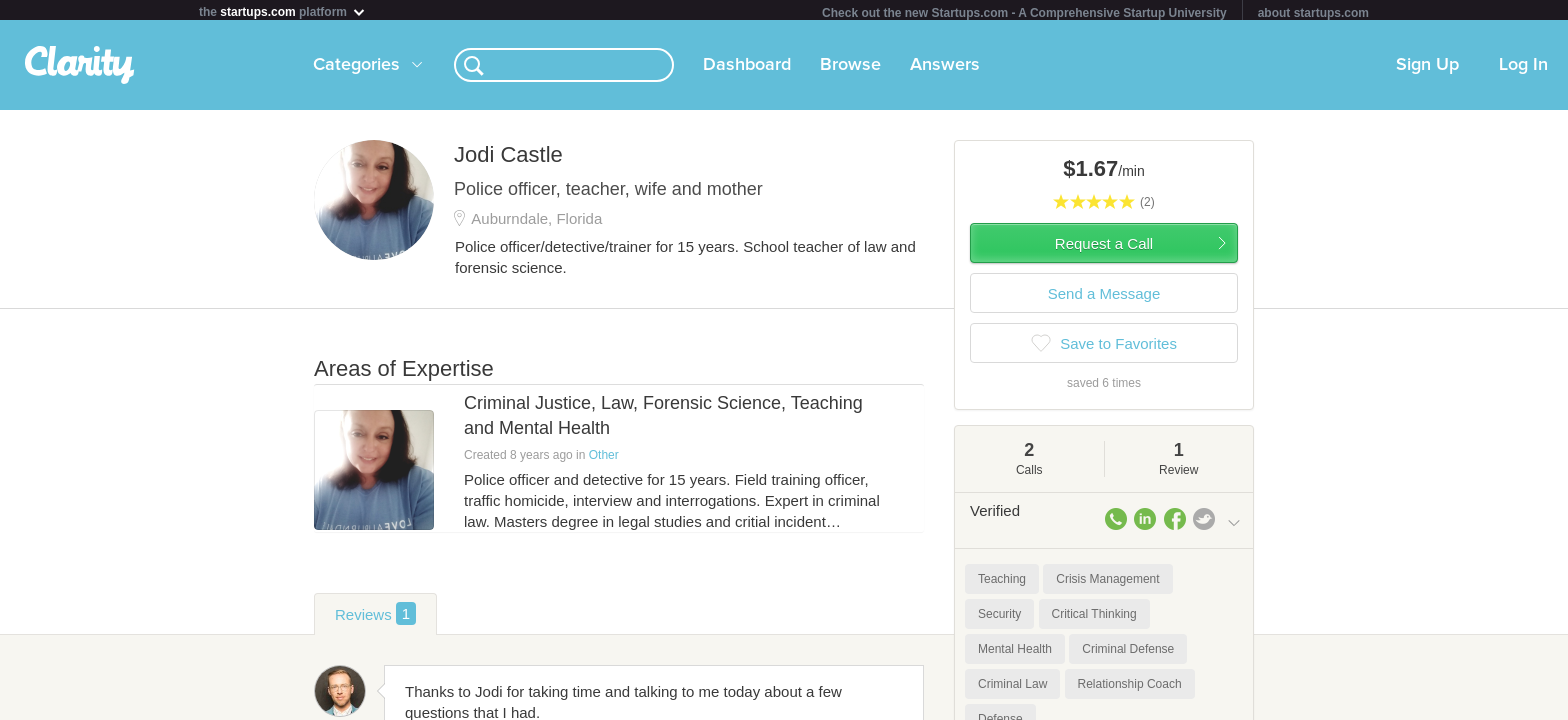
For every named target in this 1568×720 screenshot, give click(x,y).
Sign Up (1427, 69)
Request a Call (1104, 247)
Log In (1523, 69)
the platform (283, 11)
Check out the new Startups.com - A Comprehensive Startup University (1024, 13)
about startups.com (1313, 13)
